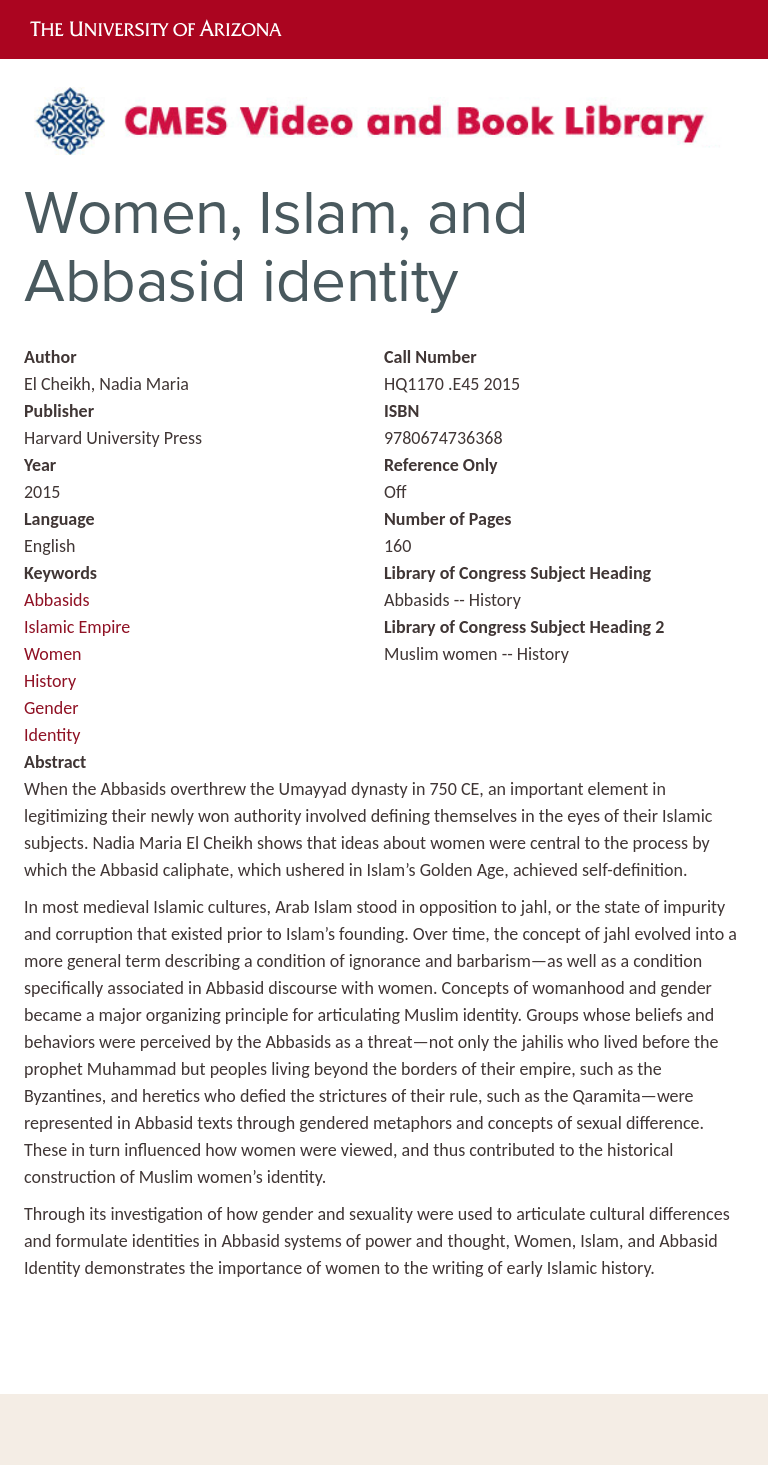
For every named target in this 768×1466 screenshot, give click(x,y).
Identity (52, 735)
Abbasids (57, 600)
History (50, 681)
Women (53, 654)
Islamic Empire (77, 627)
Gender (51, 708)
